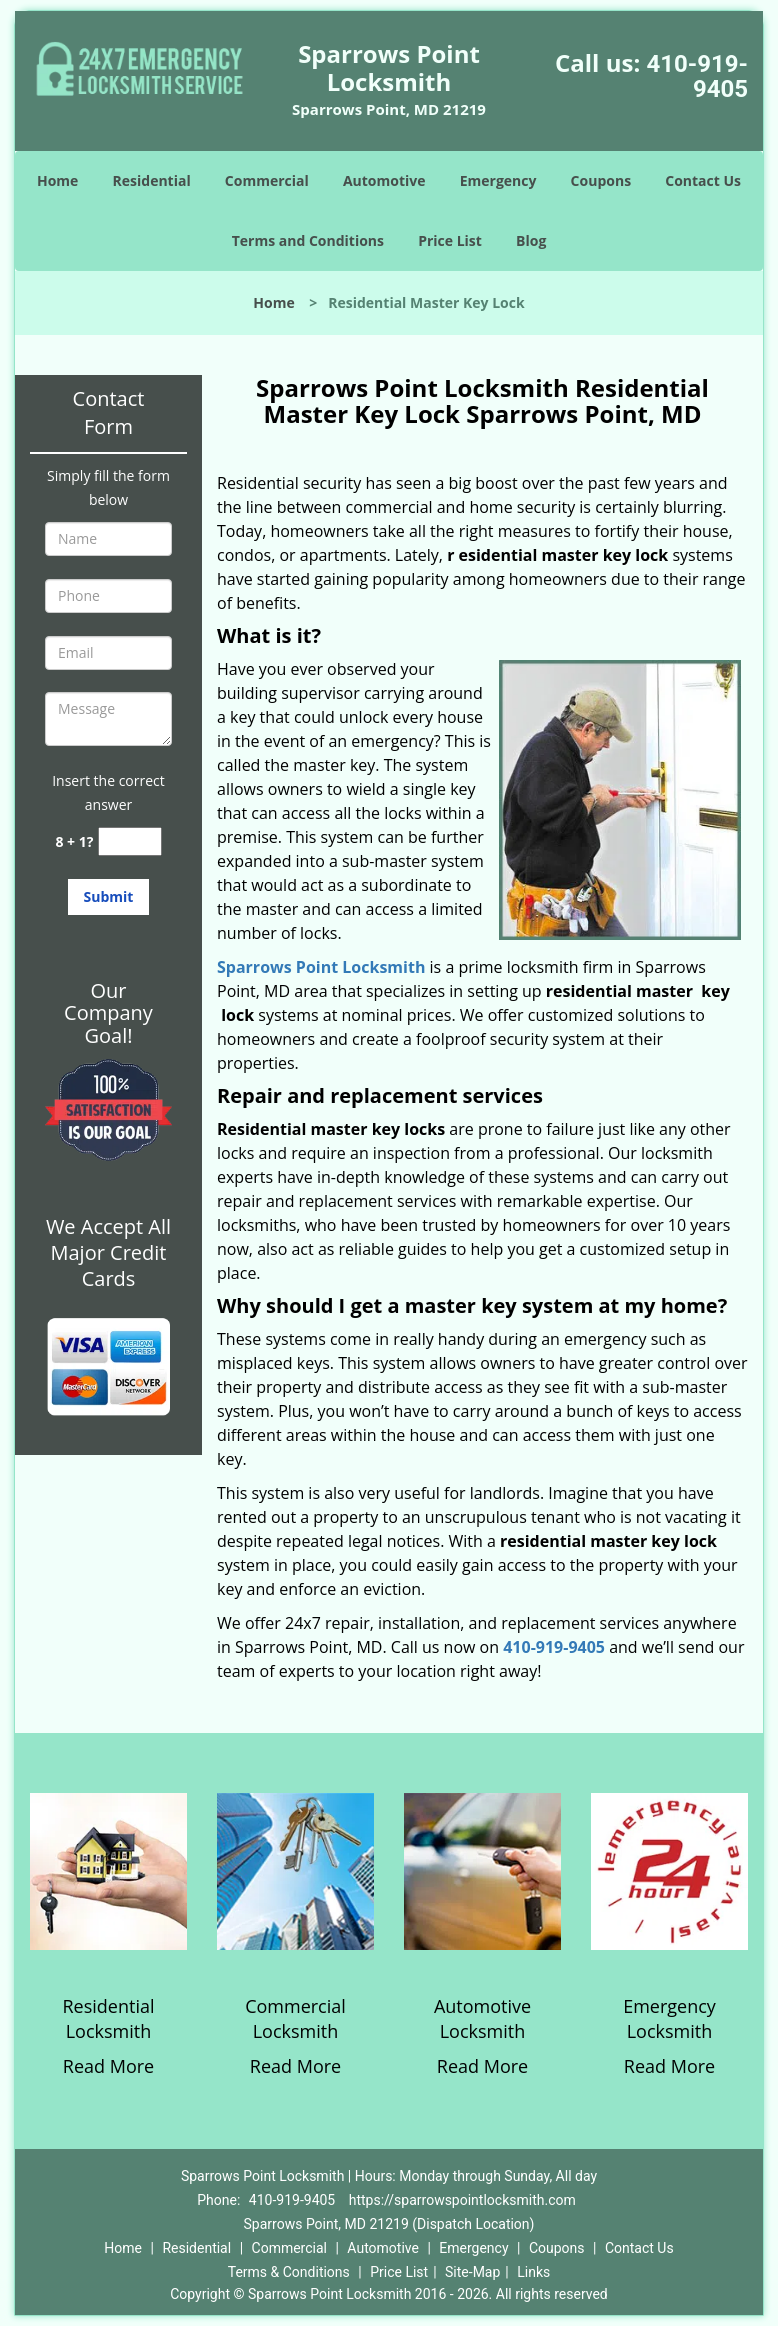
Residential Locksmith (108, 2018)
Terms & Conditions (289, 2272)
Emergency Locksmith (669, 2018)
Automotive (384, 180)
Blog (531, 240)
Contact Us (703, 180)
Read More (108, 2066)
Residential (152, 180)
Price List (450, 240)
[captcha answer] (130, 841)
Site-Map (472, 2272)
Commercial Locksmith (295, 2018)
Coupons (601, 180)
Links (533, 2272)
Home (57, 180)
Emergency (498, 180)
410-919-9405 (697, 76)
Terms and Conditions (308, 240)
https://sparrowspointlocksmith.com (462, 2200)
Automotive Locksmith (482, 2018)
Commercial (267, 180)
